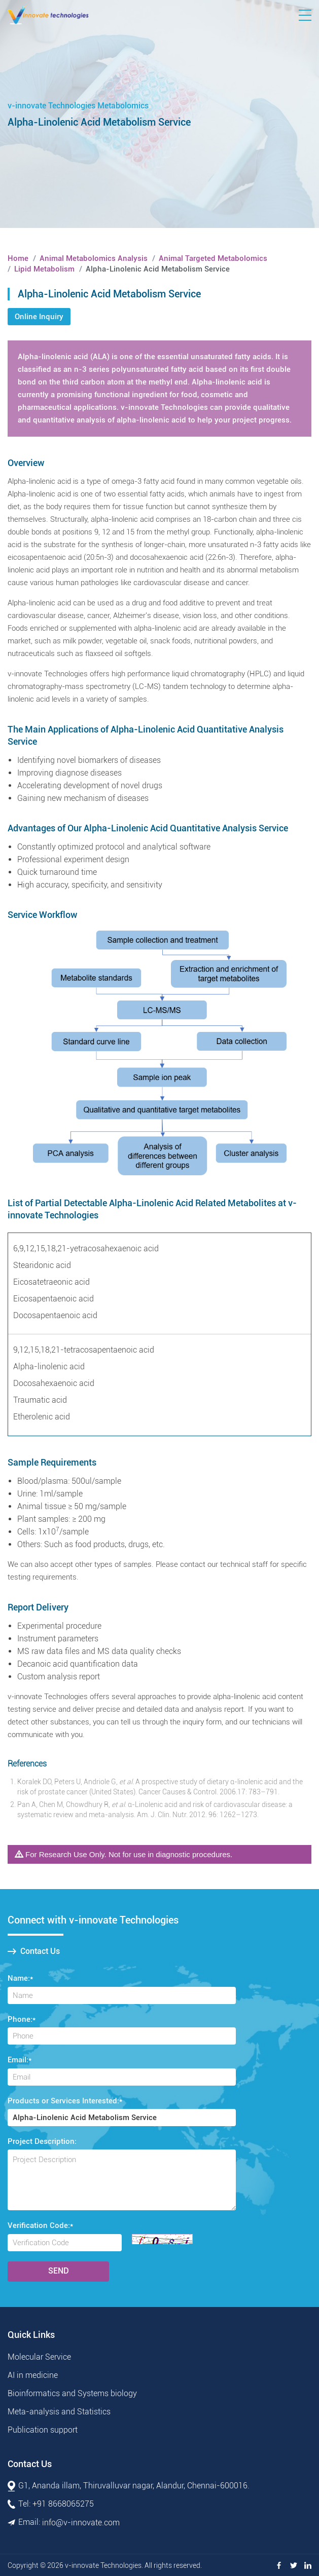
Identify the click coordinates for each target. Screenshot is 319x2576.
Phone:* (22, 2019)
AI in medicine (33, 2375)
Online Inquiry (39, 316)
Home (18, 258)
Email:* (19, 2059)
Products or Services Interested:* (65, 2100)
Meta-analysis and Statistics (59, 2411)
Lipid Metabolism (44, 269)
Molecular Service (39, 2357)
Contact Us (34, 1951)
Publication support (43, 2430)
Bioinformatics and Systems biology (72, 2393)
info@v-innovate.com (81, 2522)
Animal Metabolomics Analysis (94, 258)
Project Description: (42, 2141)
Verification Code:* (40, 2225)
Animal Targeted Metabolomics (213, 258)
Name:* (20, 1978)
